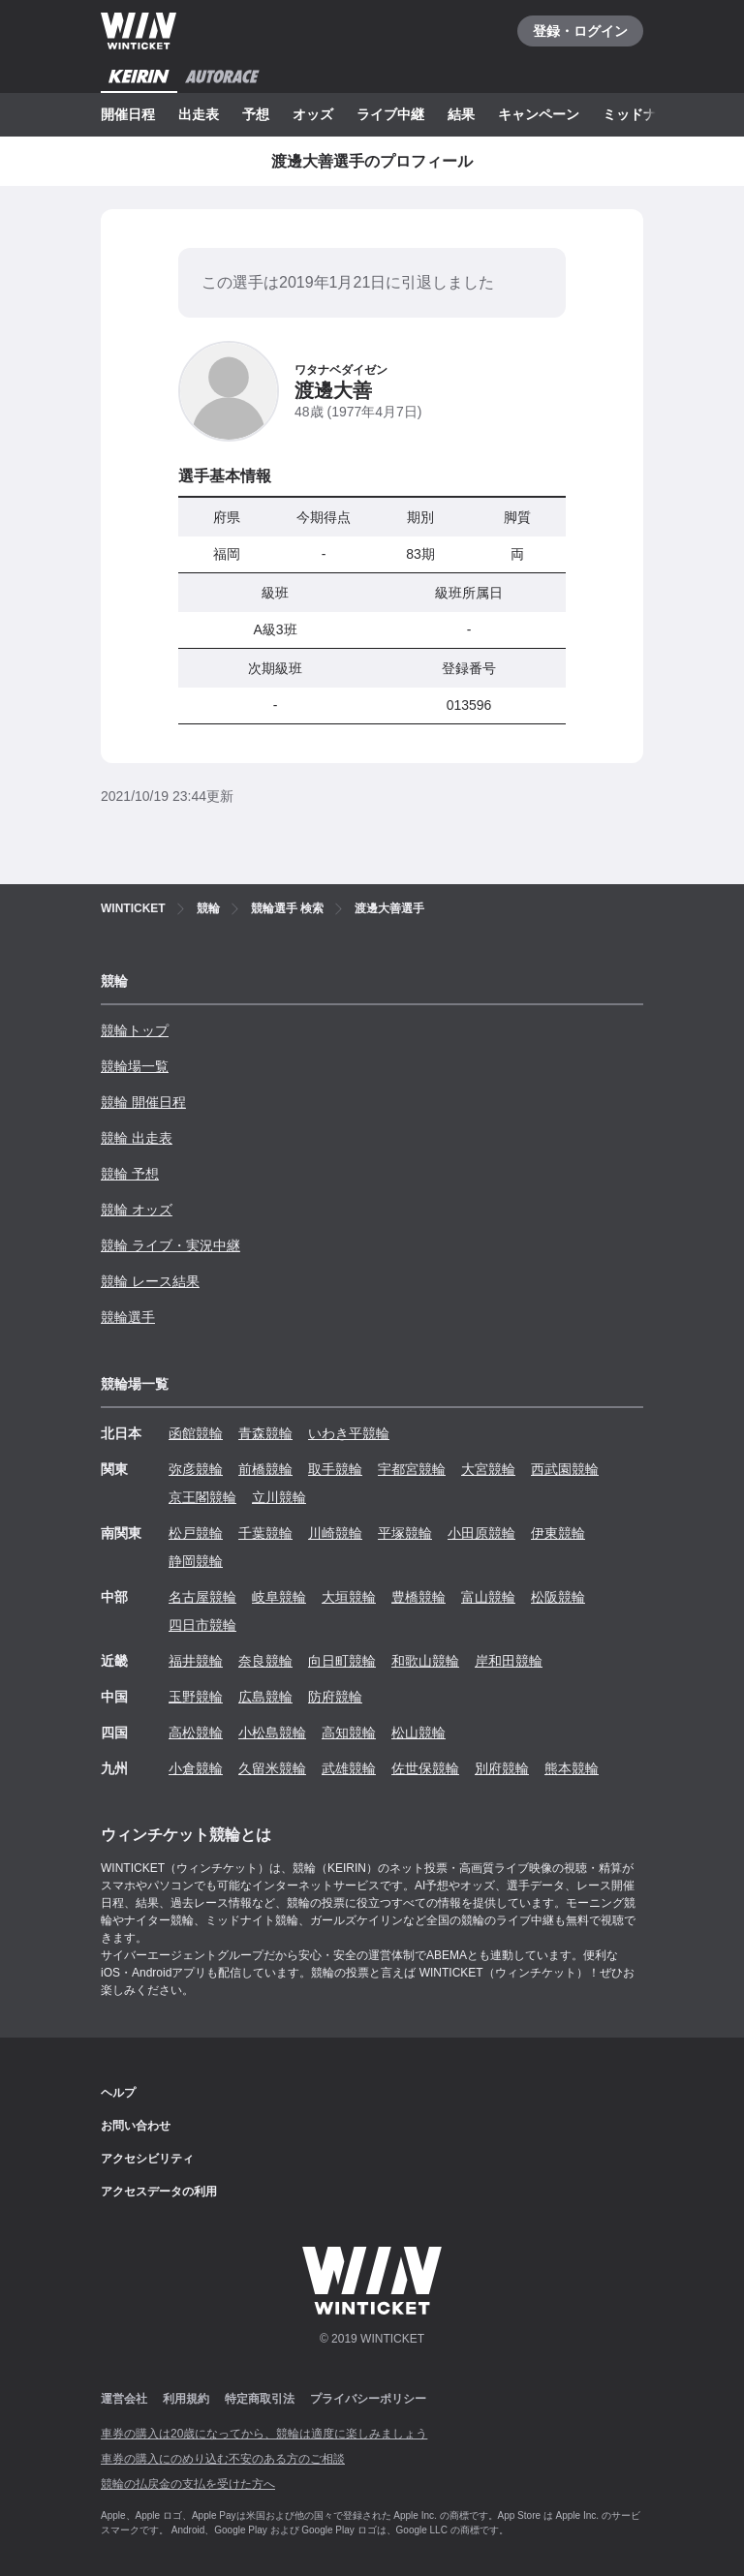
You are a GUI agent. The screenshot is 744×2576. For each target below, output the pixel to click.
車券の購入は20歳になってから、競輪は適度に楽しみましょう (264, 2433)
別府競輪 (502, 1768)
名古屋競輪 (202, 1597)
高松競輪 (196, 1732)
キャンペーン (538, 114)
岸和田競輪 (508, 1661)
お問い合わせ (135, 2125)
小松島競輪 (272, 1732)
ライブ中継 (390, 114)
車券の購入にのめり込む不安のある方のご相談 (223, 2459)
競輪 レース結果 (150, 1281)
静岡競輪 (196, 1561)
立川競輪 (279, 1497)
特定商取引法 (259, 2399)
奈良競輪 (265, 1661)
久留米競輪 (272, 1768)
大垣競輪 (349, 1597)
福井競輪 (196, 1661)
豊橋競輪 (418, 1597)
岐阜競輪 (279, 1597)
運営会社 (124, 2399)
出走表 (198, 114)
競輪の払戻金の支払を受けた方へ (188, 2484)
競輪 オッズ (136, 1209)
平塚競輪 (405, 1533)
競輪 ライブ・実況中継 (170, 1245)
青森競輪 (265, 1433)
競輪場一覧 (135, 1066)
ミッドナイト (643, 114)
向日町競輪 (342, 1661)
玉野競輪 (196, 1696)
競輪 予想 (130, 1173)
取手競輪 (335, 1469)
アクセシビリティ (147, 2158)
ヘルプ (118, 2093)
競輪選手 (128, 1317)
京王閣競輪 (202, 1497)
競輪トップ (135, 1030)
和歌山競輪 (425, 1661)
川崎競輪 (335, 1533)
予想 (255, 114)
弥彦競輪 (196, 1469)
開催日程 (128, 114)
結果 (461, 114)
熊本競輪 (571, 1768)
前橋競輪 (265, 1469)
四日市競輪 (202, 1625)
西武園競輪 (565, 1469)
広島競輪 (265, 1696)
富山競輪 (488, 1597)
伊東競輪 (558, 1533)
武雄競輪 (349, 1768)
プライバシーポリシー (368, 2399)
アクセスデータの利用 (159, 2191)
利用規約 (186, 2399)
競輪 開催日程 (143, 1102)
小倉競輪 (196, 1768)
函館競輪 (196, 1433)
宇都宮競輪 (412, 1469)
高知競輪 (349, 1732)
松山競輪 (418, 1732)
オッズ (313, 114)
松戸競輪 (196, 1533)
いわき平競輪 (348, 1433)
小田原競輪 (481, 1533)
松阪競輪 (558, 1597)
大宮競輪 (488, 1469)
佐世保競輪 (425, 1768)
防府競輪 (335, 1696)
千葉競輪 (265, 1533)
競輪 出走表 (136, 1138)
